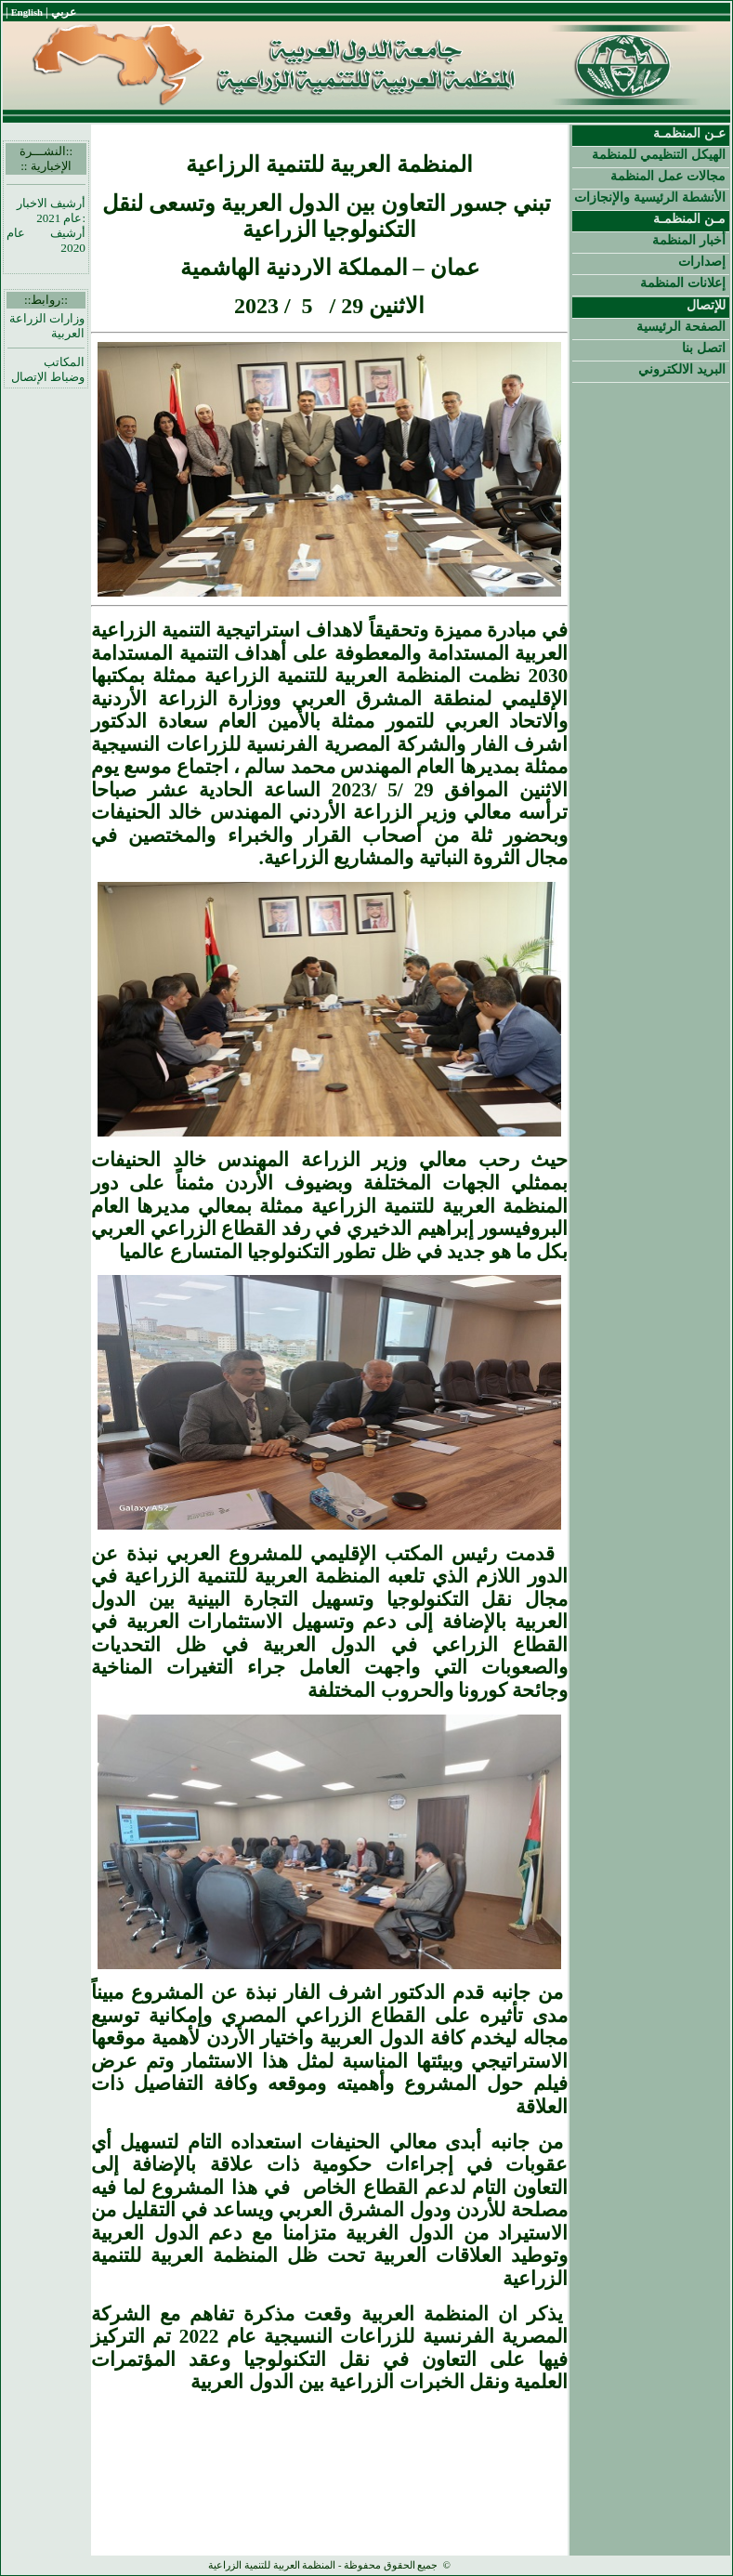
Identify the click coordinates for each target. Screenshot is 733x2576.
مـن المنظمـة (689, 218)
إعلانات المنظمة (683, 282)
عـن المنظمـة (689, 132)
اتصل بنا (704, 347)
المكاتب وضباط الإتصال (48, 369)
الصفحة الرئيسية (681, 326)
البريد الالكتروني (682, 368)
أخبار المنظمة (689, 239)
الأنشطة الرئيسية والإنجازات (650, 197)
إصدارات (702, 261)
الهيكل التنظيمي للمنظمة (659, 154)
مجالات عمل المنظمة (668, 175)
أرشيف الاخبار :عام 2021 (51, 210)
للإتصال (706, 304)
